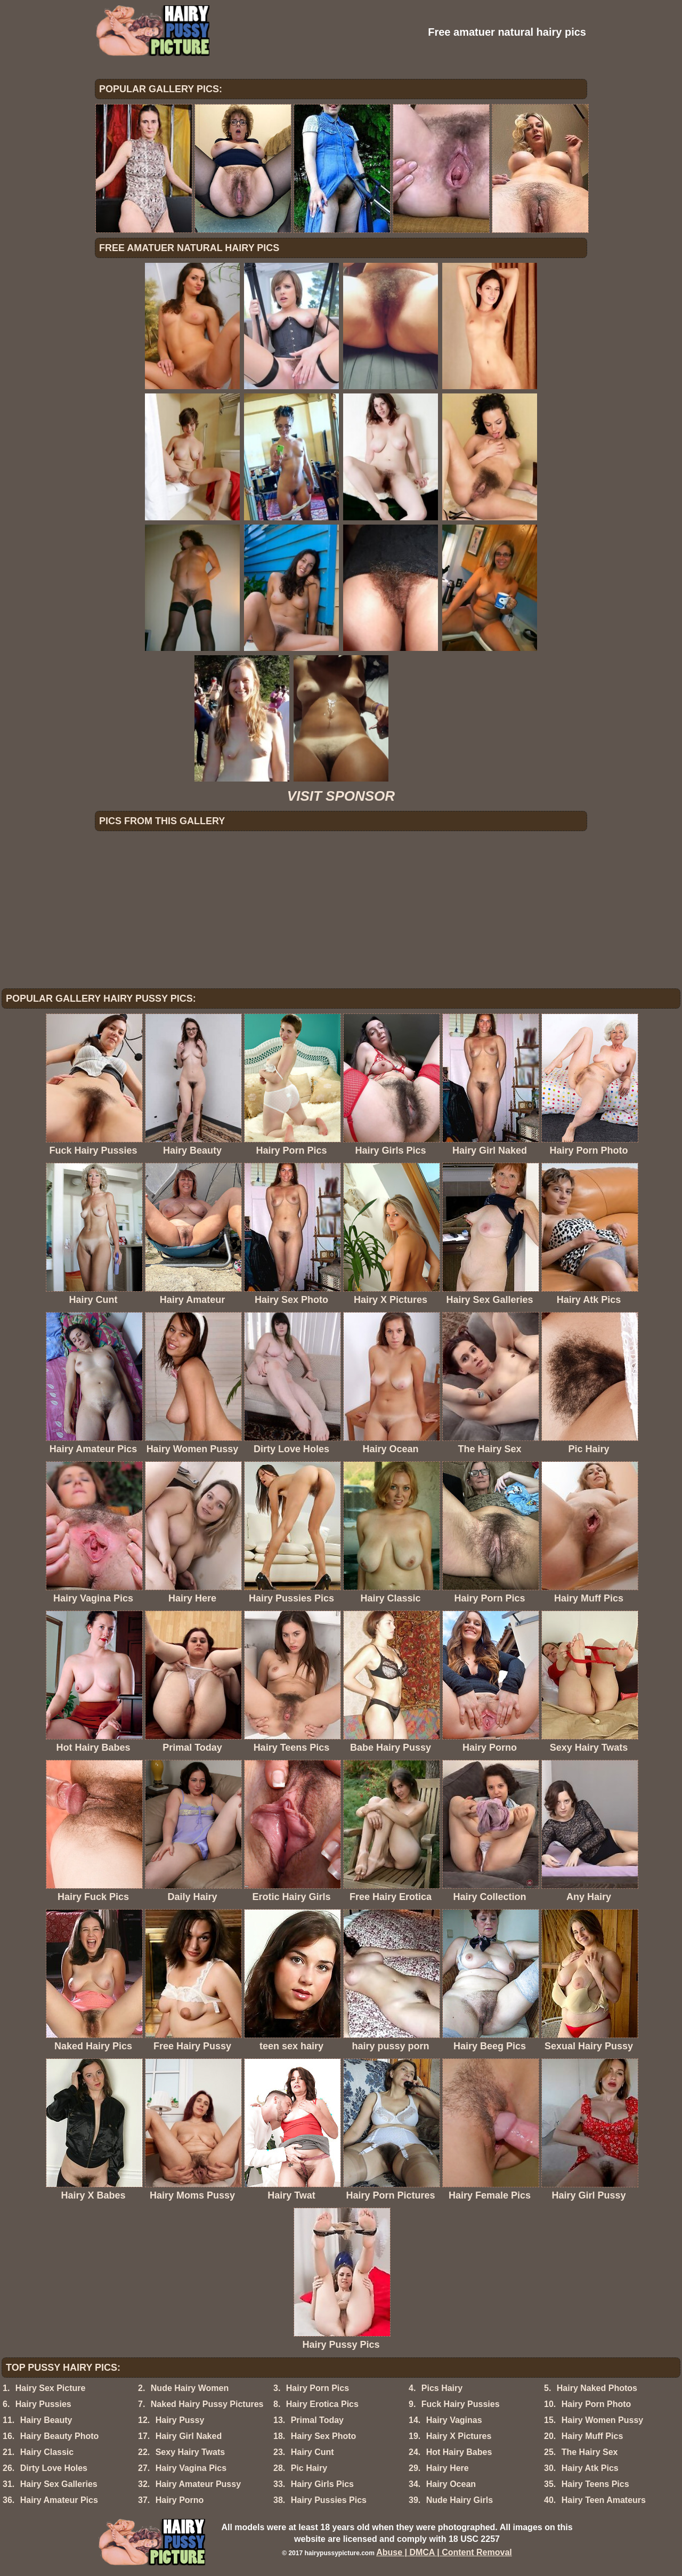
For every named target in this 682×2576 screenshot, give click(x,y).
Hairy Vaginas (454, 2420)
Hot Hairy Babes (459, 2452)
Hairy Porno (180, 2500)
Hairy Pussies (43, 2404)
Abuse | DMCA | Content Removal (444, 2552)
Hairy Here (447, 2468)
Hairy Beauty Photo (59, 2436)
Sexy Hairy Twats (190, 2452)
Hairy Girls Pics (322, 2484)
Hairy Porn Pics (317, 2388)
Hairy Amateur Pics (59, 2500)
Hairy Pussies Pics (329, 2500)
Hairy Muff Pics (592, 2436)
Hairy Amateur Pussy (198, 2484)
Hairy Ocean (451, 2484)
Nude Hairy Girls (459, 2500)
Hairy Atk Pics (590, 2468)
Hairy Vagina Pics (191, 2468)
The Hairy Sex (590, 2452)
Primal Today (317, 2420)
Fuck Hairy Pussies (460, 2404)
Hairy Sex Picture (50, 2388)
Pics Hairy (441, 2388)
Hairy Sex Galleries (59, 2484)
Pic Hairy (309, 2468)
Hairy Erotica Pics (322, 2404)
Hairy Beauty (46, 2420)
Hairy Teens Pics (595, 2484)
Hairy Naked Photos (597, 2388)
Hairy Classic (47, 2452)
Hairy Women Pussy (603, 2420)
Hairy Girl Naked (189, 2436)
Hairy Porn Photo (596, 2404)
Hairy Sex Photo (323, 2436)
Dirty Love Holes (53, 2468)
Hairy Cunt (312, 2452)
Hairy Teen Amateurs (604, 2500)
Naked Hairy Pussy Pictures (207, 2404)
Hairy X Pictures (459, 2436)
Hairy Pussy (180, 2420)
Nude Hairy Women (190, 2388)
